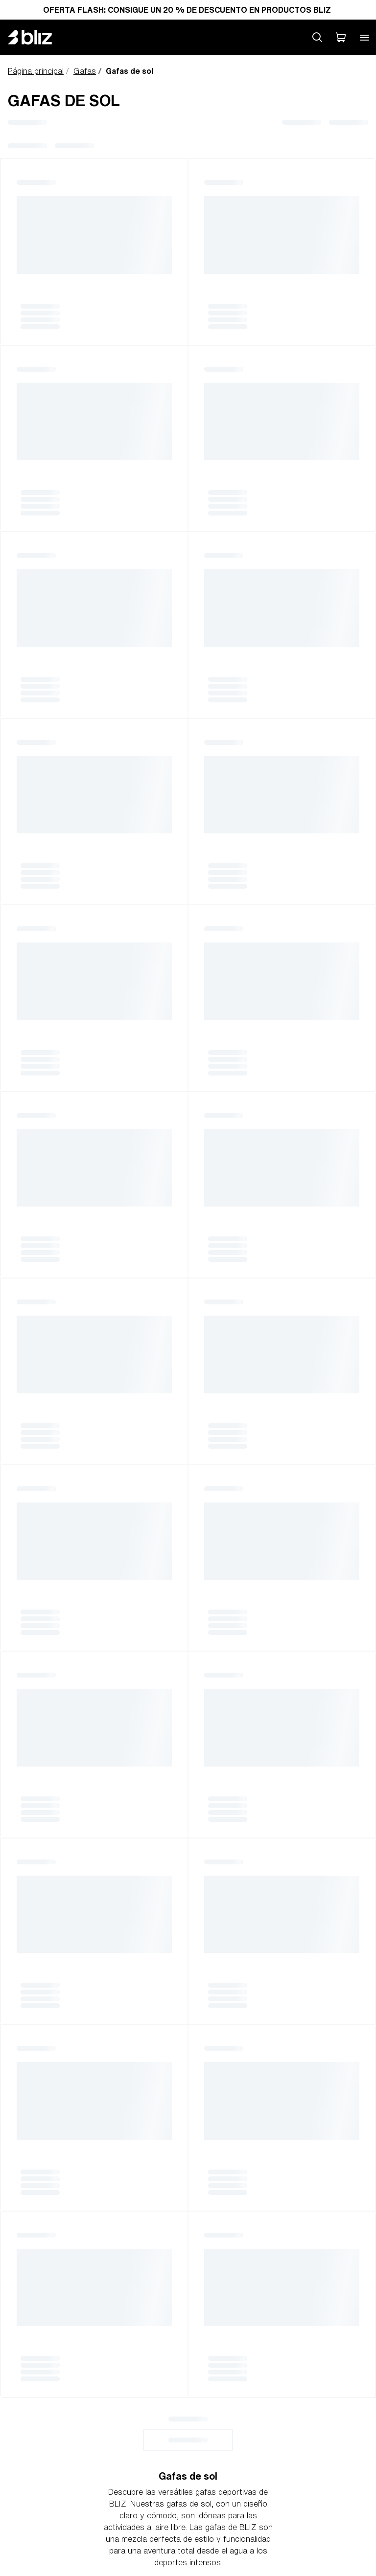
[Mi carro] (340, 37)
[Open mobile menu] (364, 37)
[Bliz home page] (37, 37)
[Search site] (317, 37)
